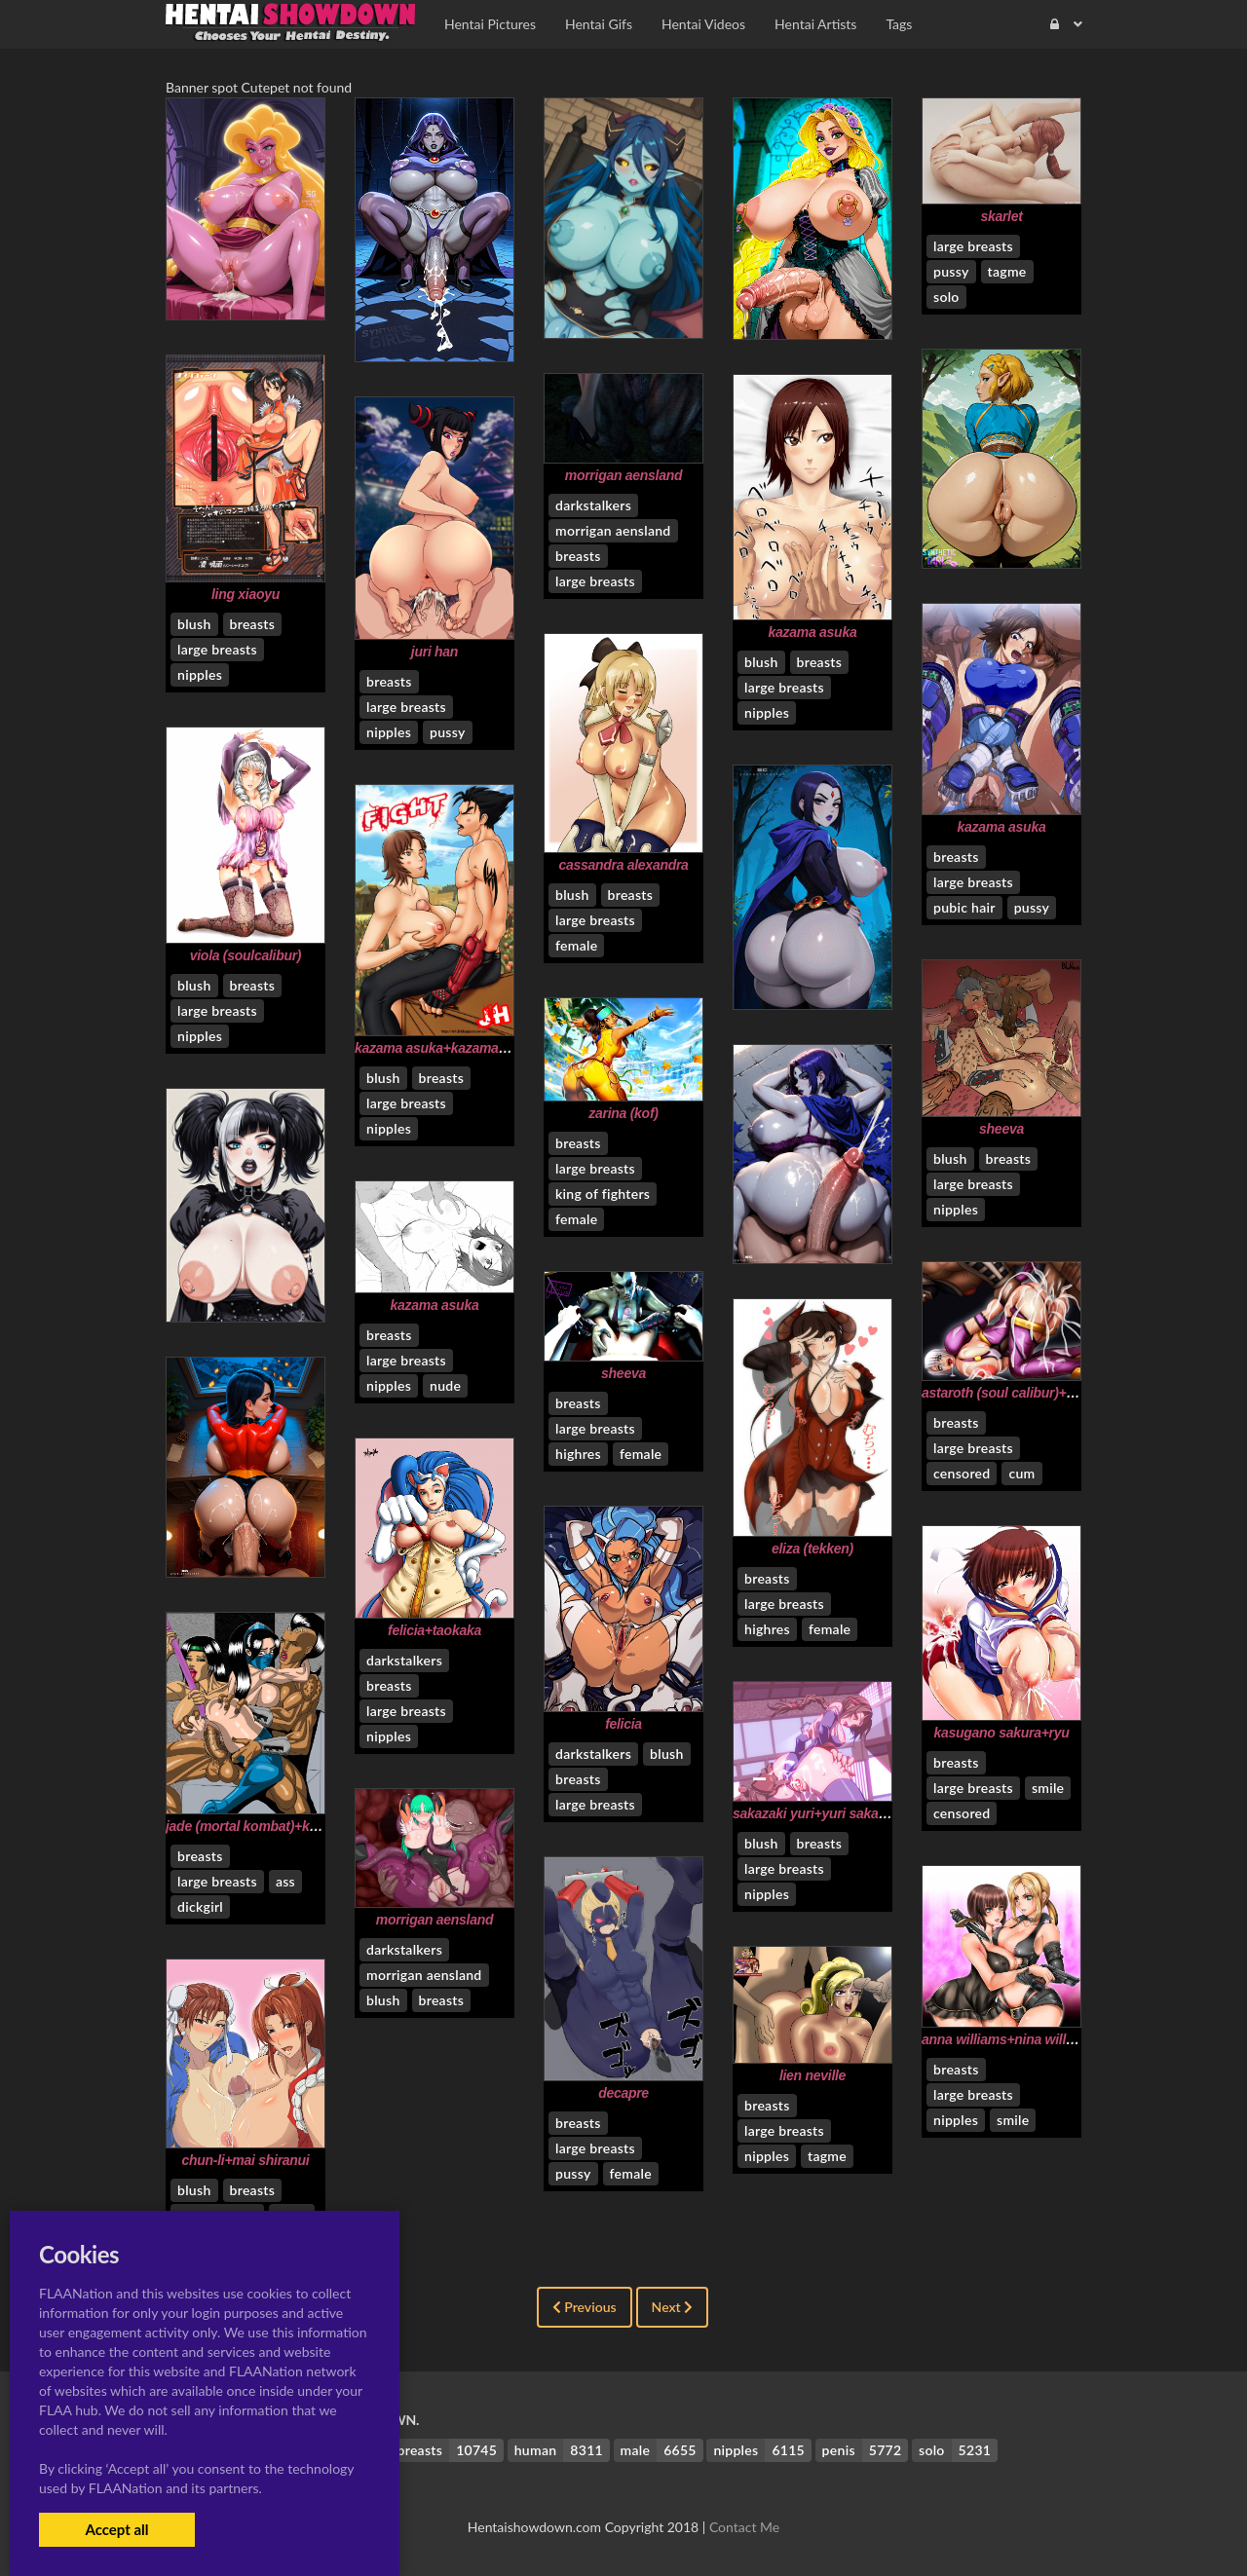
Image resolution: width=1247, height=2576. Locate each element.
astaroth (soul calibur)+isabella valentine (1048, 1392)
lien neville (812, 2075)
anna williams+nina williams (1009, 2039)
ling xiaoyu (245, 594)
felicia (623, 1724)
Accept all (116, 2529)
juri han (434, 651)
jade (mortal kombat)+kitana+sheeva (279, 1826)
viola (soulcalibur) (245, 955)
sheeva (1001, 1129)
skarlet (1001, 216)
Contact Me (744, 2527)
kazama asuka (813, 632)
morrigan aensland (624, 475)
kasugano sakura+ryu (1001, 1732)
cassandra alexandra (623, 865)
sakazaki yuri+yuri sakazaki (818, 1813)
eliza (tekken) (812, 1548)
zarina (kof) (623, 1113)
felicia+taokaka (434, 1630)
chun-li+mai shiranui (246, 2160)
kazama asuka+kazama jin (436, 1048)
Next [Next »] (673, 2306)
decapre (623, 2093)
